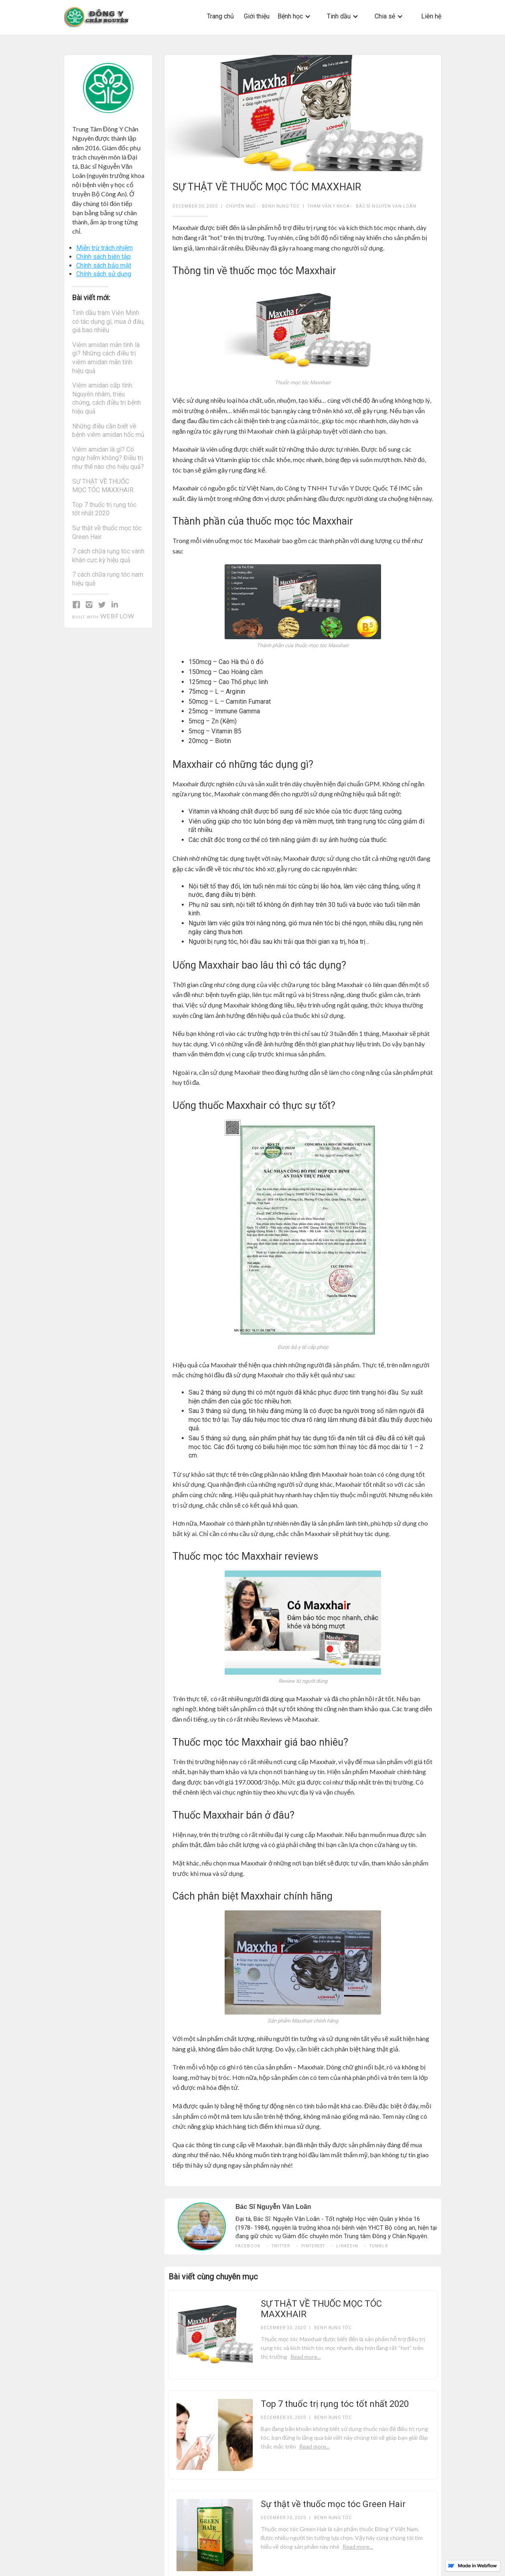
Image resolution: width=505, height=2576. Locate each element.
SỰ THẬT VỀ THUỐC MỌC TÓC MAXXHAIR (103, 486)
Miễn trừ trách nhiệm (104, 248)
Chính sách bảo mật (103, 265)
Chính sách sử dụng (103, 274)
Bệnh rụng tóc (281, 206)
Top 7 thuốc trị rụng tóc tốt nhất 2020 (104, 509)
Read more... (305, 2356)
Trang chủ (220, 16)
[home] (97, 16)
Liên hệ (431, 16)
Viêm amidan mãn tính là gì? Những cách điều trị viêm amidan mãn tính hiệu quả (106, 358)
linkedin (347, 2246)
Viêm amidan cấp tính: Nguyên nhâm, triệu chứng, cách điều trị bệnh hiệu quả (106, 398)
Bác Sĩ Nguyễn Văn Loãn (386, 206)
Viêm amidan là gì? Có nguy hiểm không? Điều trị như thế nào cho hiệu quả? (108, 458)
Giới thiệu (257, 16)
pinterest (313, 2246)
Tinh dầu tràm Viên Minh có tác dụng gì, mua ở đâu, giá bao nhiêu (108, 321)
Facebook (247, 2246)
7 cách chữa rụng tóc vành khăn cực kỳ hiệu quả (108, 555)
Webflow (117, 616)
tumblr (378, 2246)
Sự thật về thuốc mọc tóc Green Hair (107, 532)
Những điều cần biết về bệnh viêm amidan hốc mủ (108, 430)
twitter (281, 2246)
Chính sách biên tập (103, 256)
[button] (294, 16)
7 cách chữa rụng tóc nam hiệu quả (107, 579)
